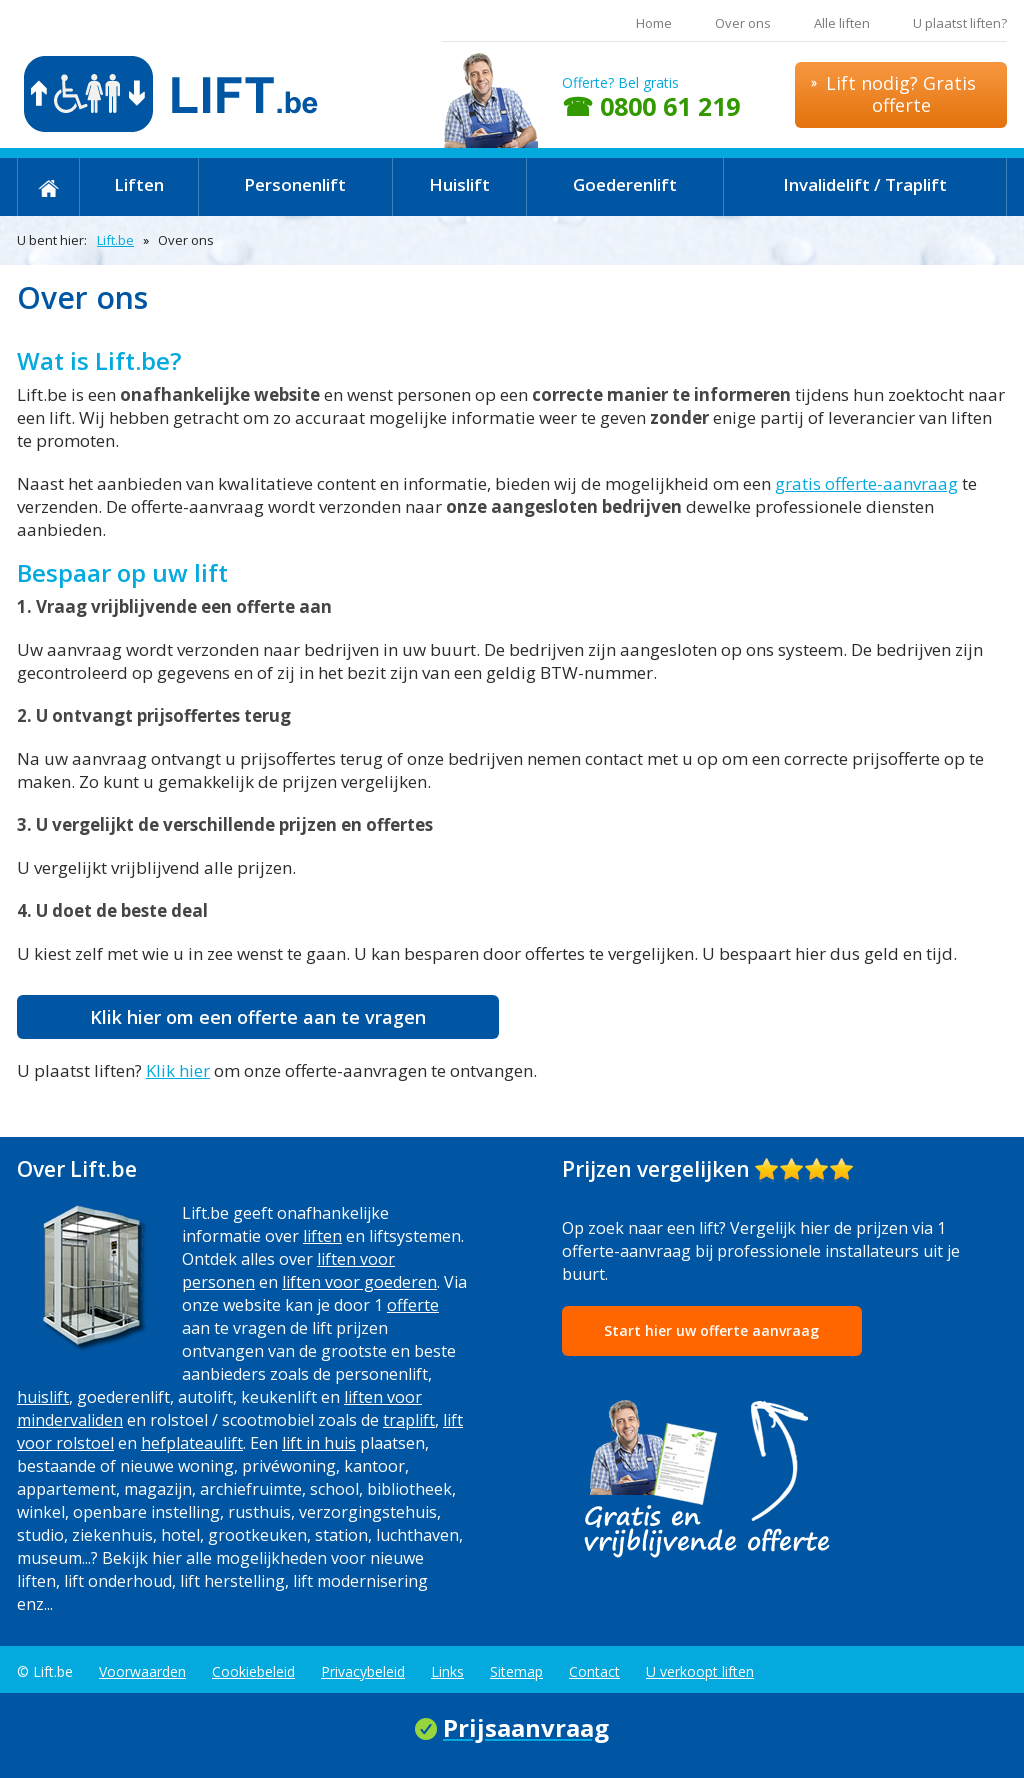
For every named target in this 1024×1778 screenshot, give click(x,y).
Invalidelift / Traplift (865, 184)
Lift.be (115, 240)
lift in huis (319, 1443)
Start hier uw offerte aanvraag (711, 1330)
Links (447, 1671)
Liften (139, 184)
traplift (409, 1420)
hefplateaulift (192, 1443)
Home (654, 23)
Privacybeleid (363, 1671)
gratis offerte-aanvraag (866, 483)
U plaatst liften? (960, 23)
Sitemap (516, 1671)
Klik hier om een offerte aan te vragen (258, 1017)
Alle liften (842, 23)
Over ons (743, 23)
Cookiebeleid (253, 1671)
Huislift (459, 184)
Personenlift (295, 184)
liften (322, 1236)
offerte (413, 1305)
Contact (594, 1671)
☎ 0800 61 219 (651, 106)
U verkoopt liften (700, 1671)
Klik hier (178, 1070)
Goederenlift (625, 184)
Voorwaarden (142, 1671)
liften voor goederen (359, 1282)
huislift (43, 1397)
